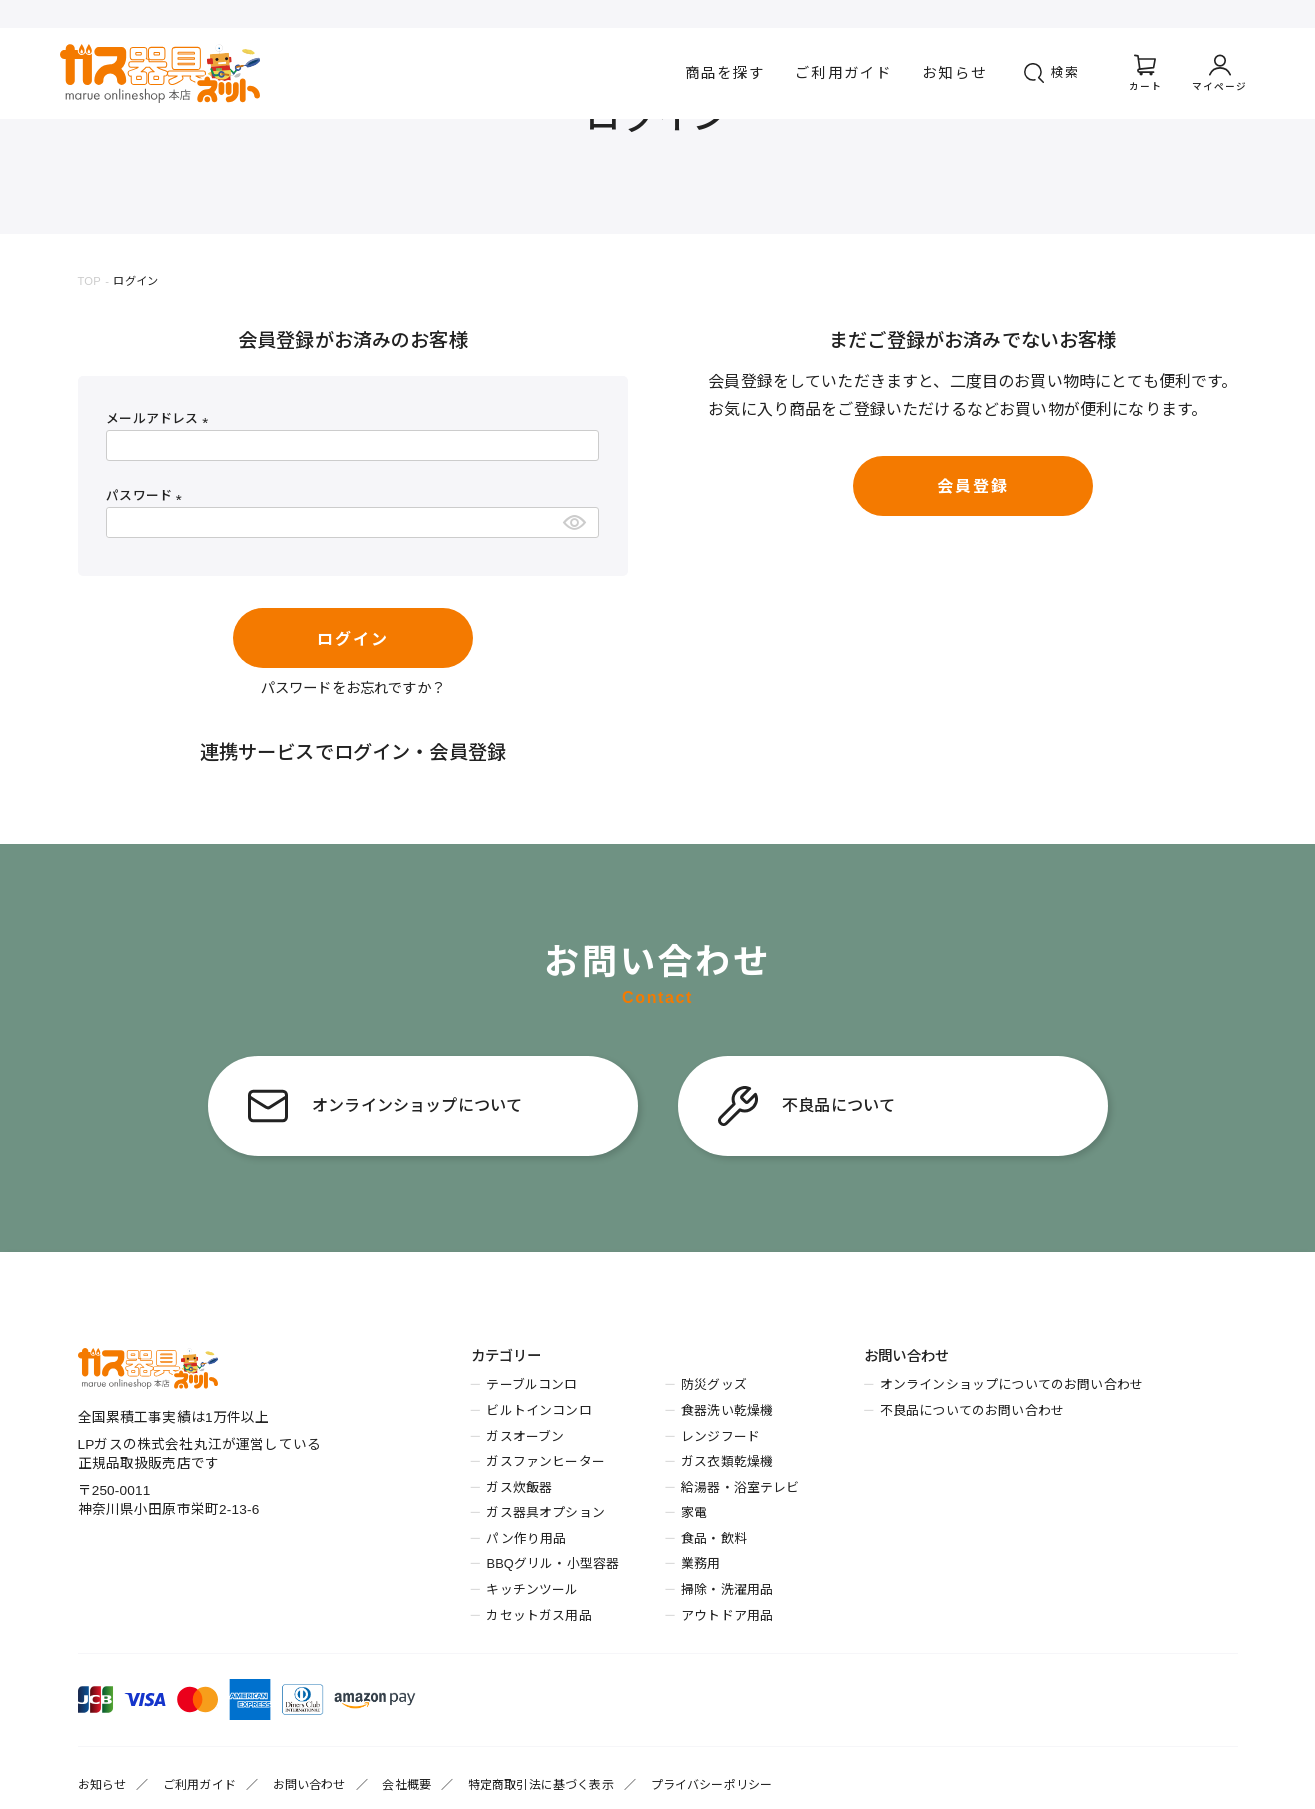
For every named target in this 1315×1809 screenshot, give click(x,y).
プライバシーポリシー (712, 1785)
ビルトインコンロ (538, 1410)
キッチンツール (532, 1589)
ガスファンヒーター (545, 1461)
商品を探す (725, 73)
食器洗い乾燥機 (727, 1410)
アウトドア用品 (727, 1615)
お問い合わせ (309, 1785)
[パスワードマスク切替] (577, 522)
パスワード (147, 495)
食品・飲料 (714, 1538)
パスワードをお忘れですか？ (353, 688)
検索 (1066, 72)
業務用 (700, 1563)
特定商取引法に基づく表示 (541, 1785)
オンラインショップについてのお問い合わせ (1011, 1384)
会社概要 (406, 1785)
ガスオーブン (525, 1436)
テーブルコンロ (531, 1384)
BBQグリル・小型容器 (552, 1563)
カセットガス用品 (538, 1615)
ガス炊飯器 (519, 1487)
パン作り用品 (526, 1538)
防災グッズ (714, 1384)
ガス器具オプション (545, 1512)
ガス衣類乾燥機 (727, 1461)
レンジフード (720, 1436)
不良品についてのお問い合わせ (972, 1410)
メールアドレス (160, 418)
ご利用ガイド (843, 73)
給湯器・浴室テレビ (740, 1487)
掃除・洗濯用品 (727, 1589)
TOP (89, 281)
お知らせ (954, 73)
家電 (694, 1512)
